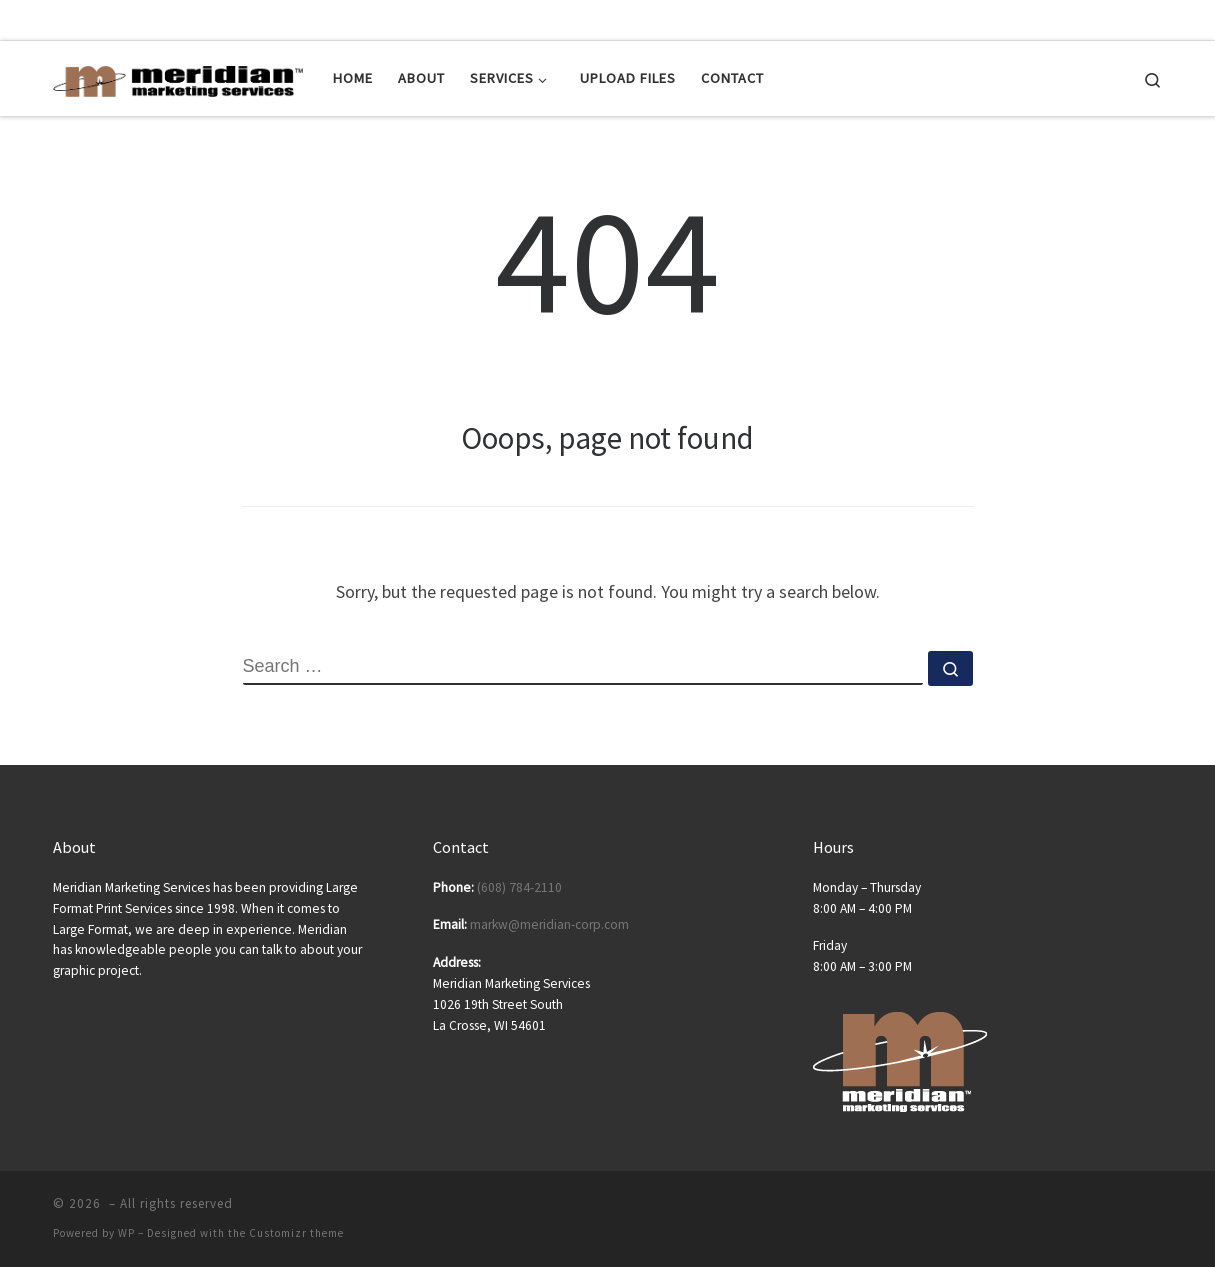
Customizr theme (296, 1233)
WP (126, 1233)
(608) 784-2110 (519, 887)
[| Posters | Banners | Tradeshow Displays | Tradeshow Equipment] (178, 77)
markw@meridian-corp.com (549, 924)
